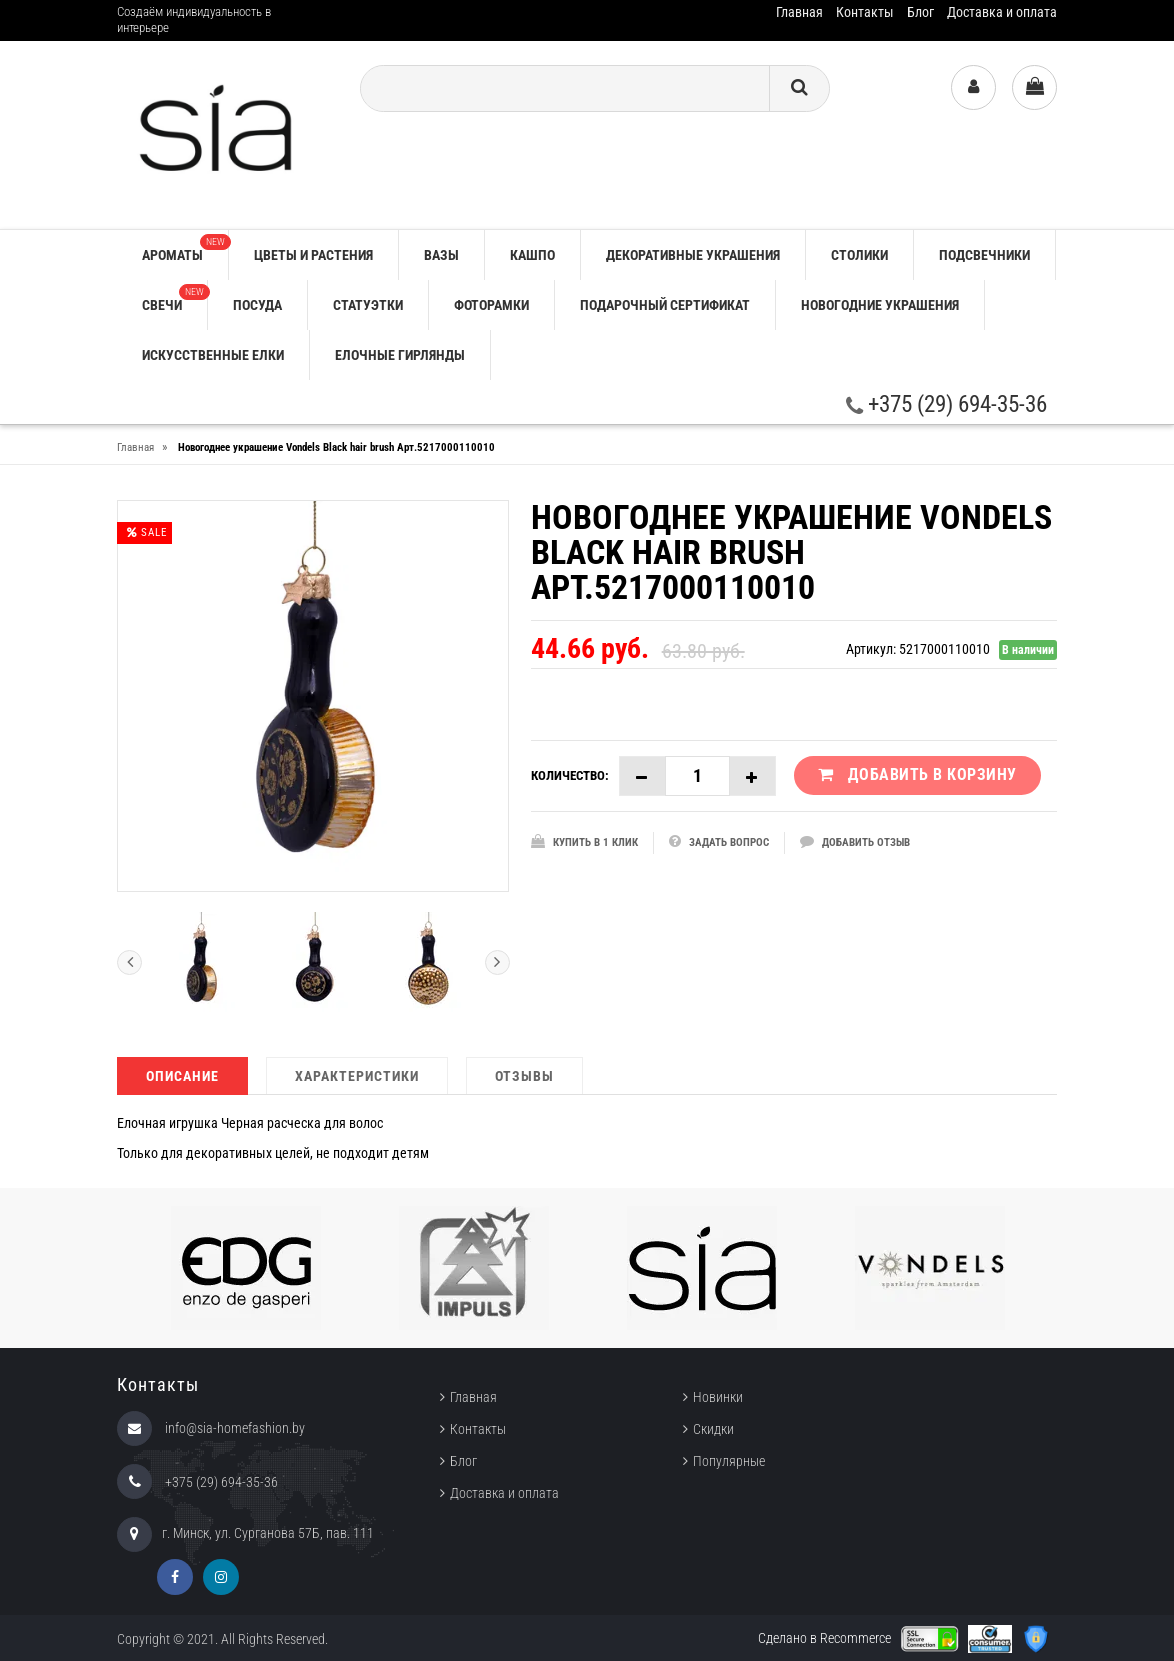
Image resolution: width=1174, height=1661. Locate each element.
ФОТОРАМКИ (491, 305)
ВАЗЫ (441, 255)
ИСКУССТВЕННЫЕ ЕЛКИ (213, 355)
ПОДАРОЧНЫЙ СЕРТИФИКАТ (665, 305)
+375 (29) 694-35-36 (946, 404)
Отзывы (524, 1076)
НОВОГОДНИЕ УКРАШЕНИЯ (880, 305)
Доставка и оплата (1002, 12)
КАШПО (532, 255)
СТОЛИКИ (859, 255)
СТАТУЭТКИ (368, 305)
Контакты (865, 12)
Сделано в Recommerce (824, 1638)
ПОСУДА (257, 305)
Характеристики (357, 1076)
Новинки (718, 1397)
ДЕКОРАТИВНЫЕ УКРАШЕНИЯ (693, 255)
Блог (920, 12)
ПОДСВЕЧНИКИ (984, 255)
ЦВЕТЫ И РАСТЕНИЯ (313, 255)
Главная (799, 12)
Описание (182, 1076)
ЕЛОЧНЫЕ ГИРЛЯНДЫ (400, 355)
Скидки (713, 1429)
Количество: (570, 775)
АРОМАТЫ (185, 248)
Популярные (729, 1461)
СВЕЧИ (174, 298)
